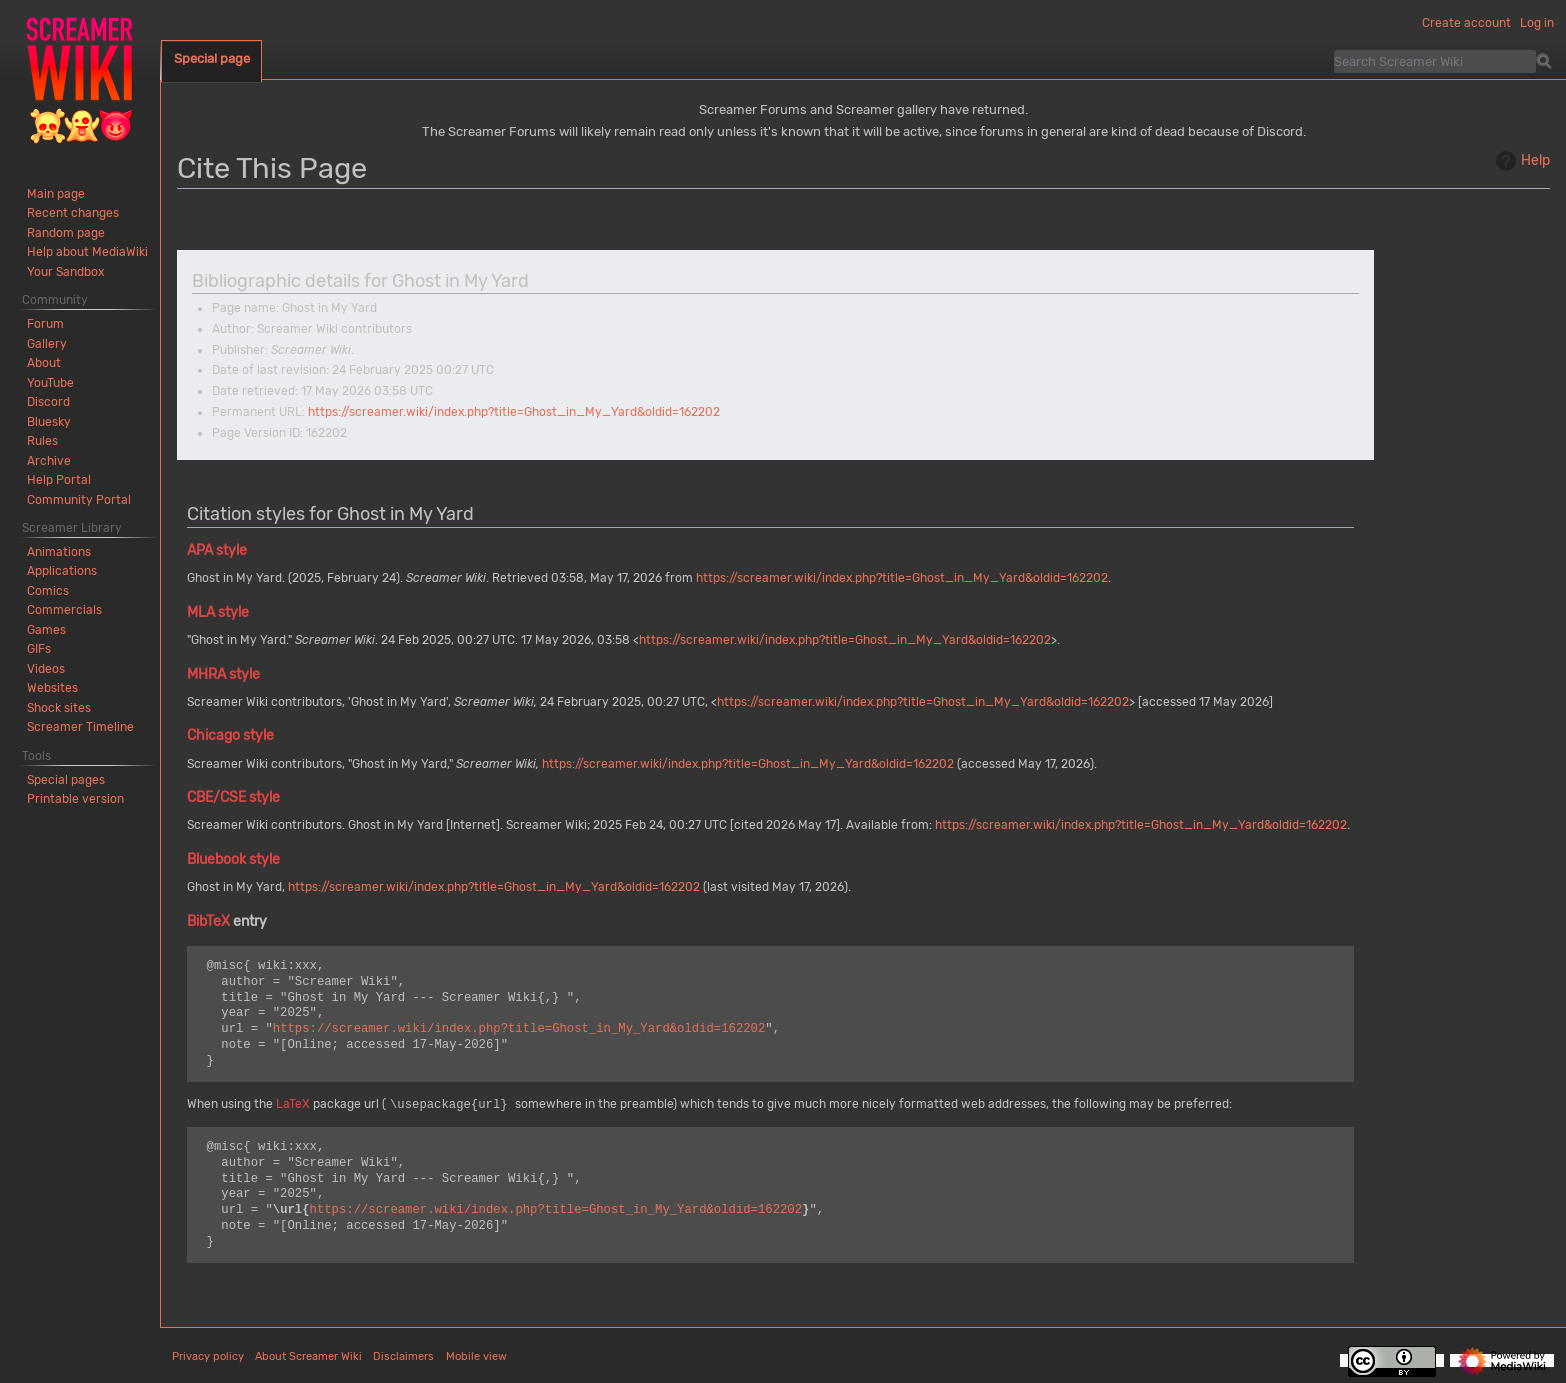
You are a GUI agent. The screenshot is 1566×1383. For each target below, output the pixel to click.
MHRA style (223, 674)
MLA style (218, 612)
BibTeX (208, 921)
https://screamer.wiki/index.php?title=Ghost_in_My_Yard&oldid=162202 (514, 412)
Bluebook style (233, 859)
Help (1520, 161)
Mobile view (476, 1356)
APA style (217, 550)
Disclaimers (403, 1356)
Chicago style (230, 735)
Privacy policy (208, 1356)
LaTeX (293, 1105)
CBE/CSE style (233, 797)
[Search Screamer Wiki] (1435, 61)
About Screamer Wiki (308, 1356)
